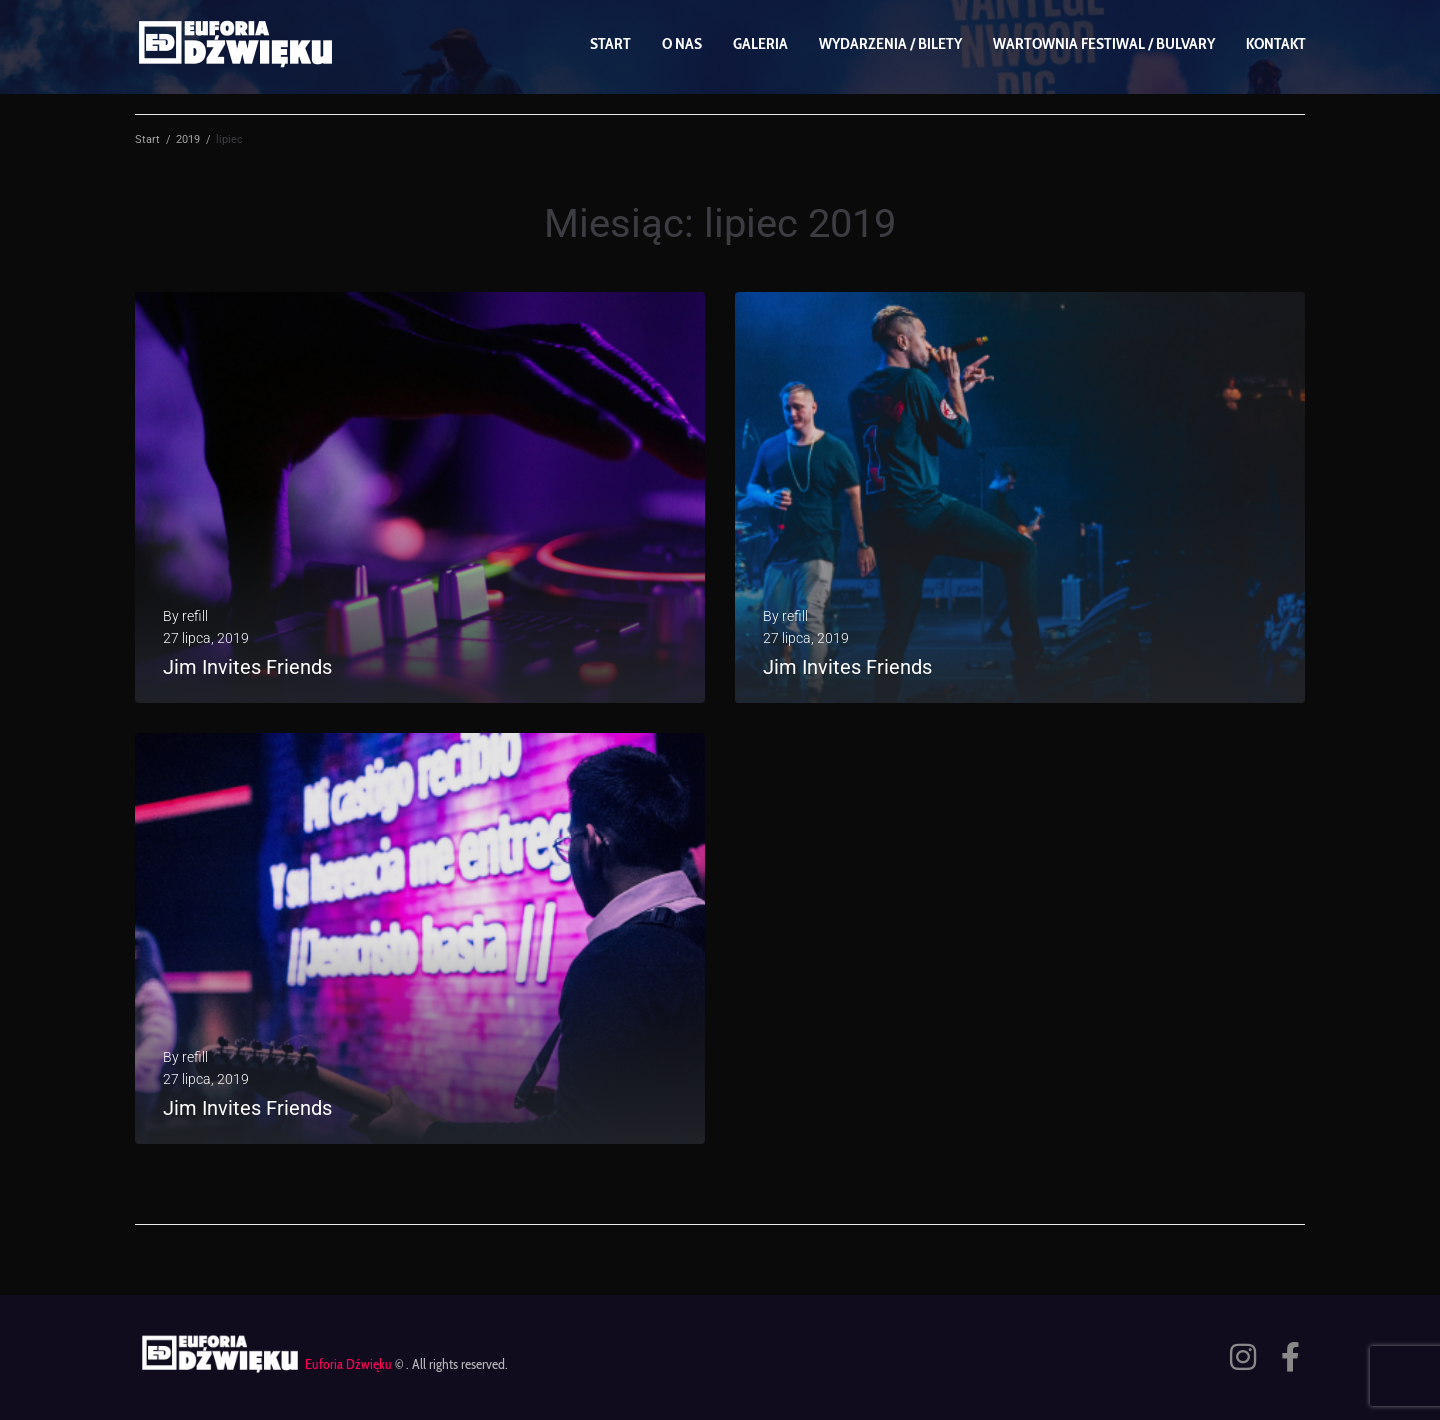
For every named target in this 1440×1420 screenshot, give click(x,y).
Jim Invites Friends (247, 667)
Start (147, 139)
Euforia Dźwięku (348, 1364)
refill (195, 616)
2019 (188, 139)
